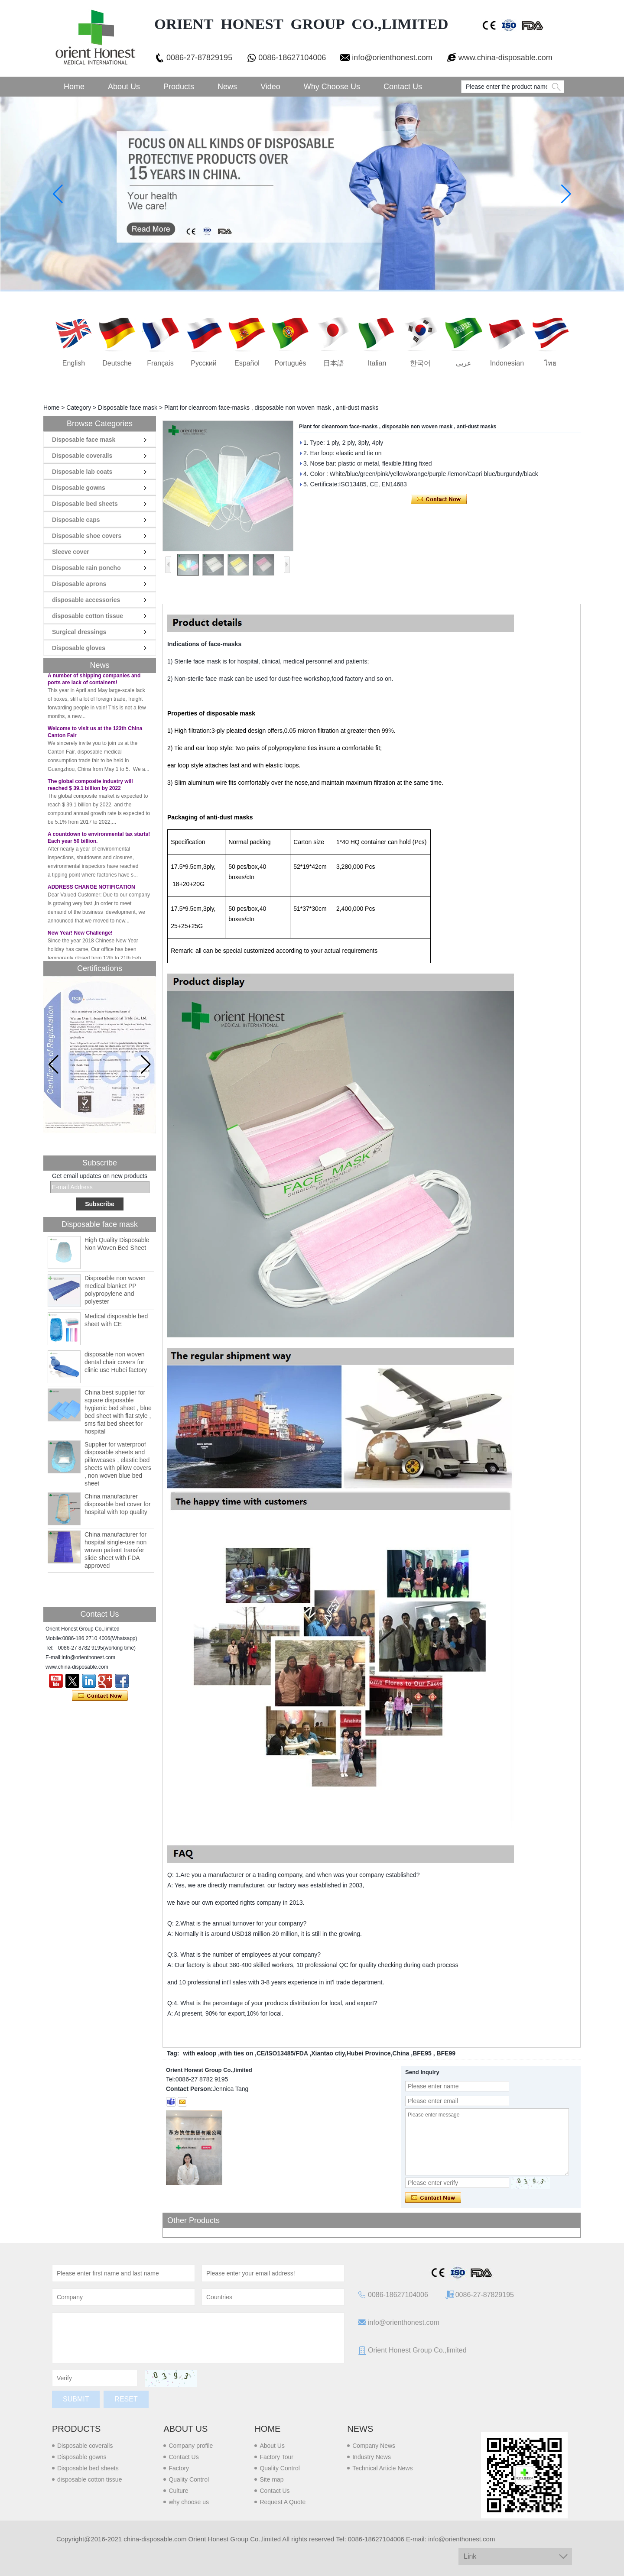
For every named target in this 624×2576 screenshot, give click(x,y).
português (290, 363)
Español (247, 363)
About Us (124, 86)
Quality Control (189, 2479)
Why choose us (332, 86)
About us (185, 2429)
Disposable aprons (79, 583)
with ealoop (199, 2053)
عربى (463, 363)
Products (178, 86)
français (160, 363)
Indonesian (507, 363)
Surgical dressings (79, 631)
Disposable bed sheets (85, 503)
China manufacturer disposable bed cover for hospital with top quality (117, 1504)
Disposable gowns (78, 487)
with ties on (236, 2053)
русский (203, 363)
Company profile (191, 2445)
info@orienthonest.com (392, 57)
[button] (146, 1064)
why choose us (189, 2501)
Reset (125, 2399)
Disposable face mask (127, 407)
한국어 (420, 363)
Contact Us (403, 86)
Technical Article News (382, 2468)
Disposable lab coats (82, 471)
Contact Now (100, 1696)
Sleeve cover (70, 551)
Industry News (371, 2456)
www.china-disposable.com (505, 57)
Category (78, 407)
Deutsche (117, 363)
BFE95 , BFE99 (434, 2053)
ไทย (550, 363)
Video (270, 86)
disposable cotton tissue (87, 615)
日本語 (333, 363)
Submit (76, 2399)
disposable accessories (86, 599)
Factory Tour (276, 2456)
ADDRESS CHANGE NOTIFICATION (91, 890)
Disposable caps (76, 519)
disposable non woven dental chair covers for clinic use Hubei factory (115, 1362)
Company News (373, 2445)
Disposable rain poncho (86, 567)
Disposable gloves (78, 647)
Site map (271, 2479)
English (73, 363)
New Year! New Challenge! (80, 935)
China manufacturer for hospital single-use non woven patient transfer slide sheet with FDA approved (115, 1550)
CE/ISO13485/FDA (282, 2053)
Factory (179, 2468)
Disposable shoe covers (86, 535)
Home (74, 86)
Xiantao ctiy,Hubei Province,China (360, 2053)
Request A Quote (283, 2501)
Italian (377, 363)
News (227, 86)
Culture (178, 2490)
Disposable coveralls (82, 455)
